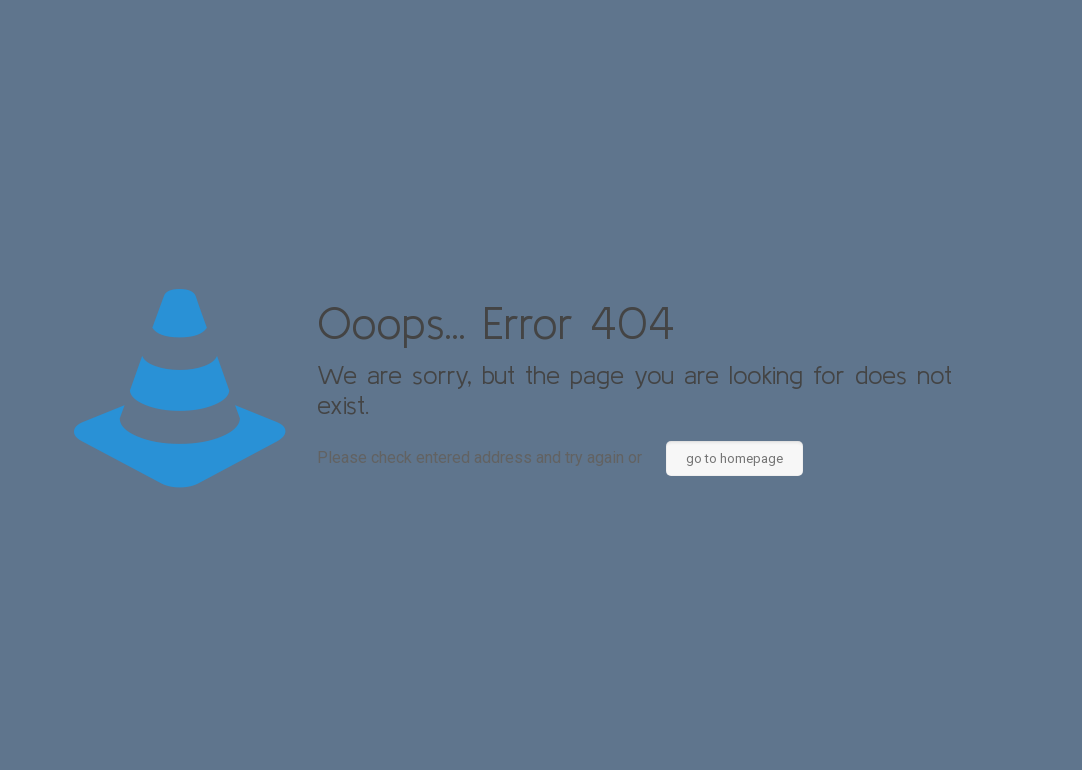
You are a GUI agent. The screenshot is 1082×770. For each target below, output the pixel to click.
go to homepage (734, 458)
